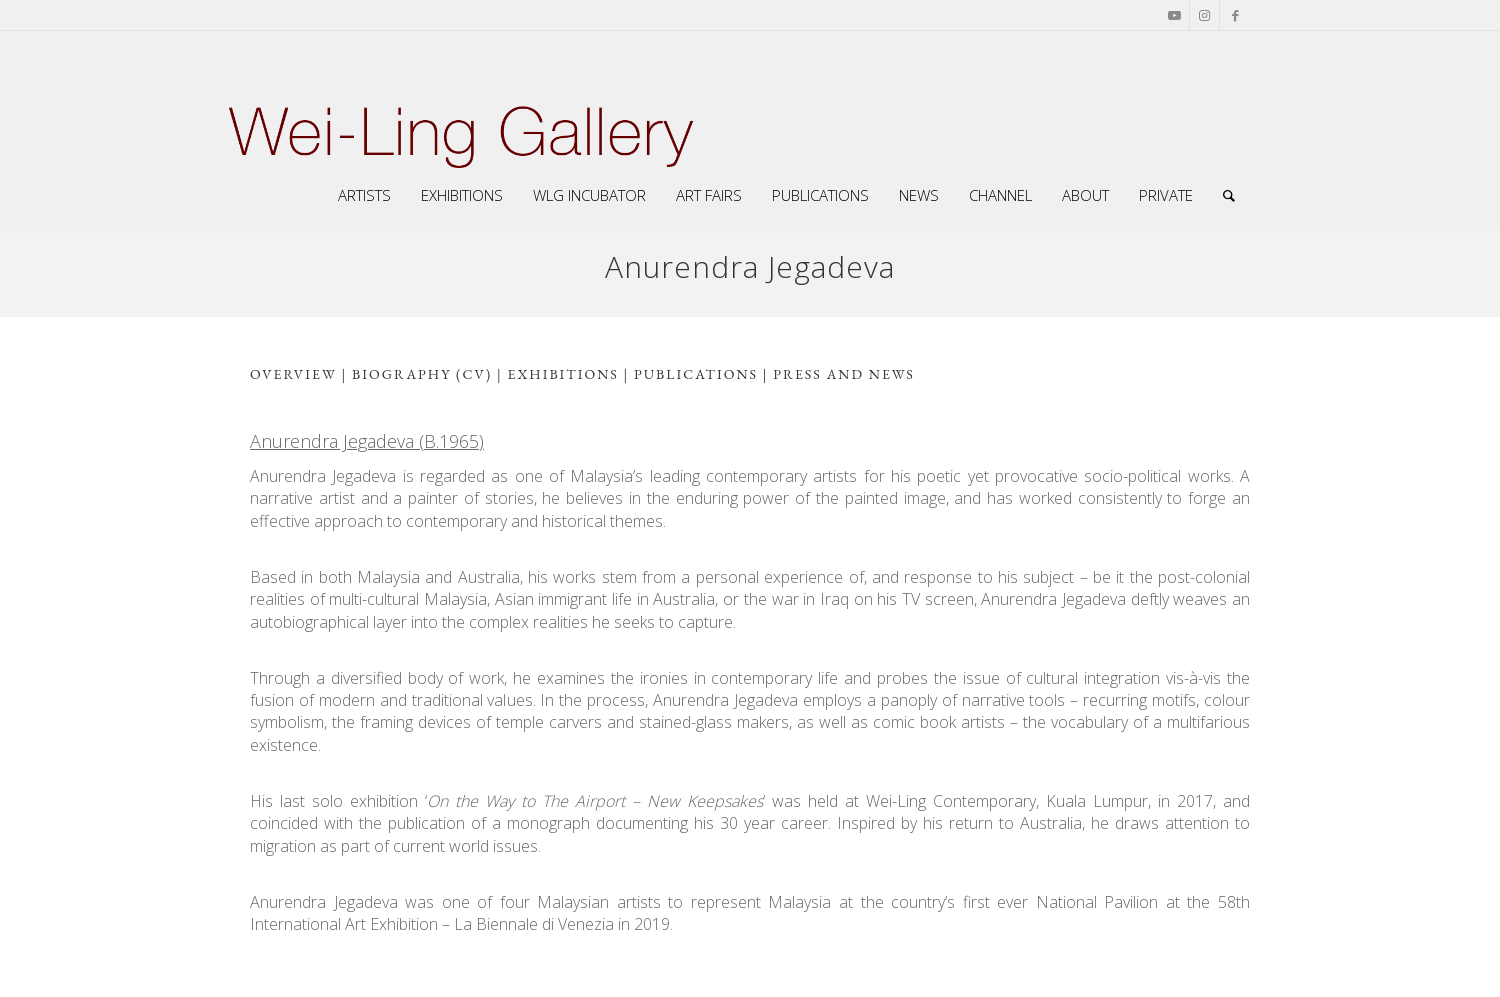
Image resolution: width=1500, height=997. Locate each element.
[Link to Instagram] (1204, 15)
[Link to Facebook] (1235, 15)
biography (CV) (419, 374)
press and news (843, 374)
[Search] (1229, 195)
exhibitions (563, 374)
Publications (696, 374)
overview (293, 374)
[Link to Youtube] (1174, 15)
